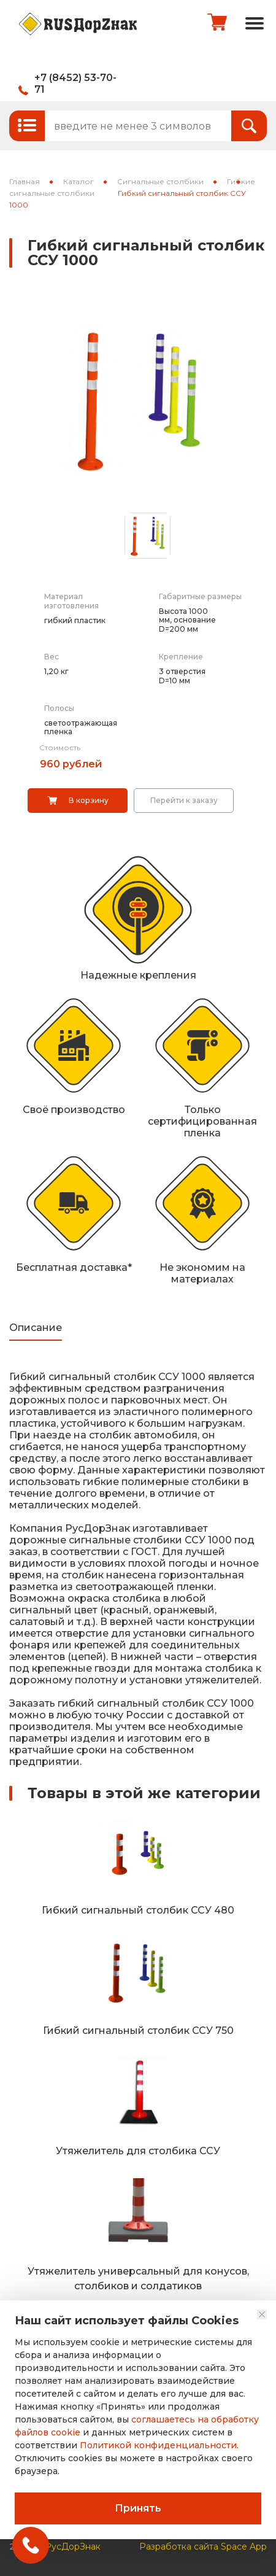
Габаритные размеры (200, 596)
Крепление (181, 656)
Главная (24, 181)
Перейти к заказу (184, 800)
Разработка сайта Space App (203, 2545)
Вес (51, 656)
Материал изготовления (71, 601)
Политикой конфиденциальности (158, 2445)
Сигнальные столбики (160, 181)
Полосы (59, 708)
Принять (138, 2508)
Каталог (78, 181)
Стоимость (59, 747)
